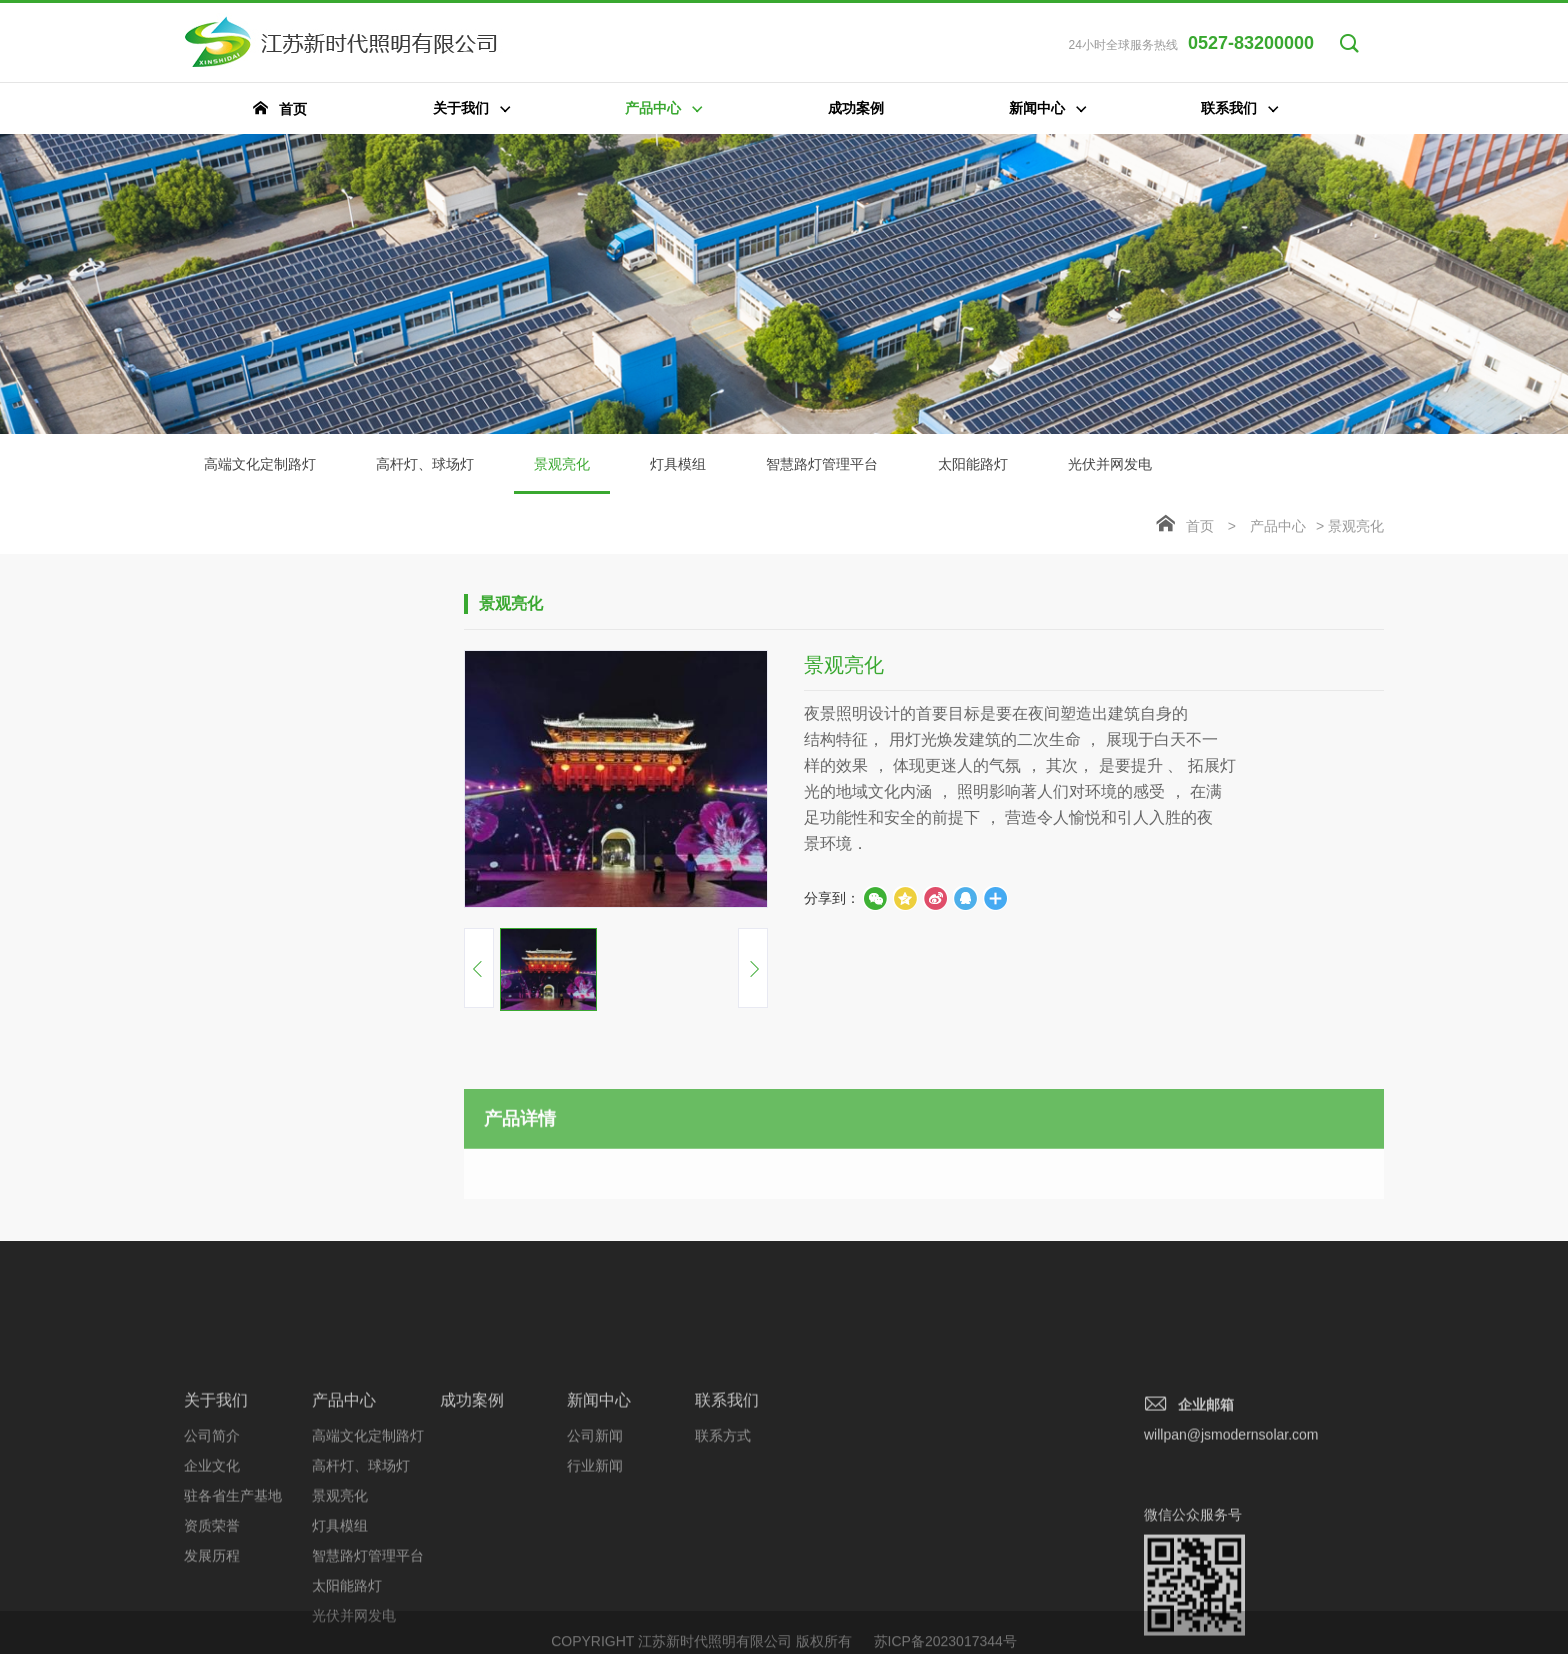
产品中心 (1278, 526)
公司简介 (212, 1543)
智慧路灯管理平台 (822, 464)
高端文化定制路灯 (260, 464)
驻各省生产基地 (233, 1603)
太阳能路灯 (973, 464)
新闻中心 (599, 1507)
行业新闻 (595, 1573)
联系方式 (723, 1543)
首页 (1200, 526)
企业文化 (212, 1573)
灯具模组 (678, 464)
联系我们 (727, 1507)
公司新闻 (595, 1543)
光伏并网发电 (1110, 464)
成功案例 (472, 1507)
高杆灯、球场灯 (425, 464)
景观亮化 (562, 475)
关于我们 (216, 1507)
